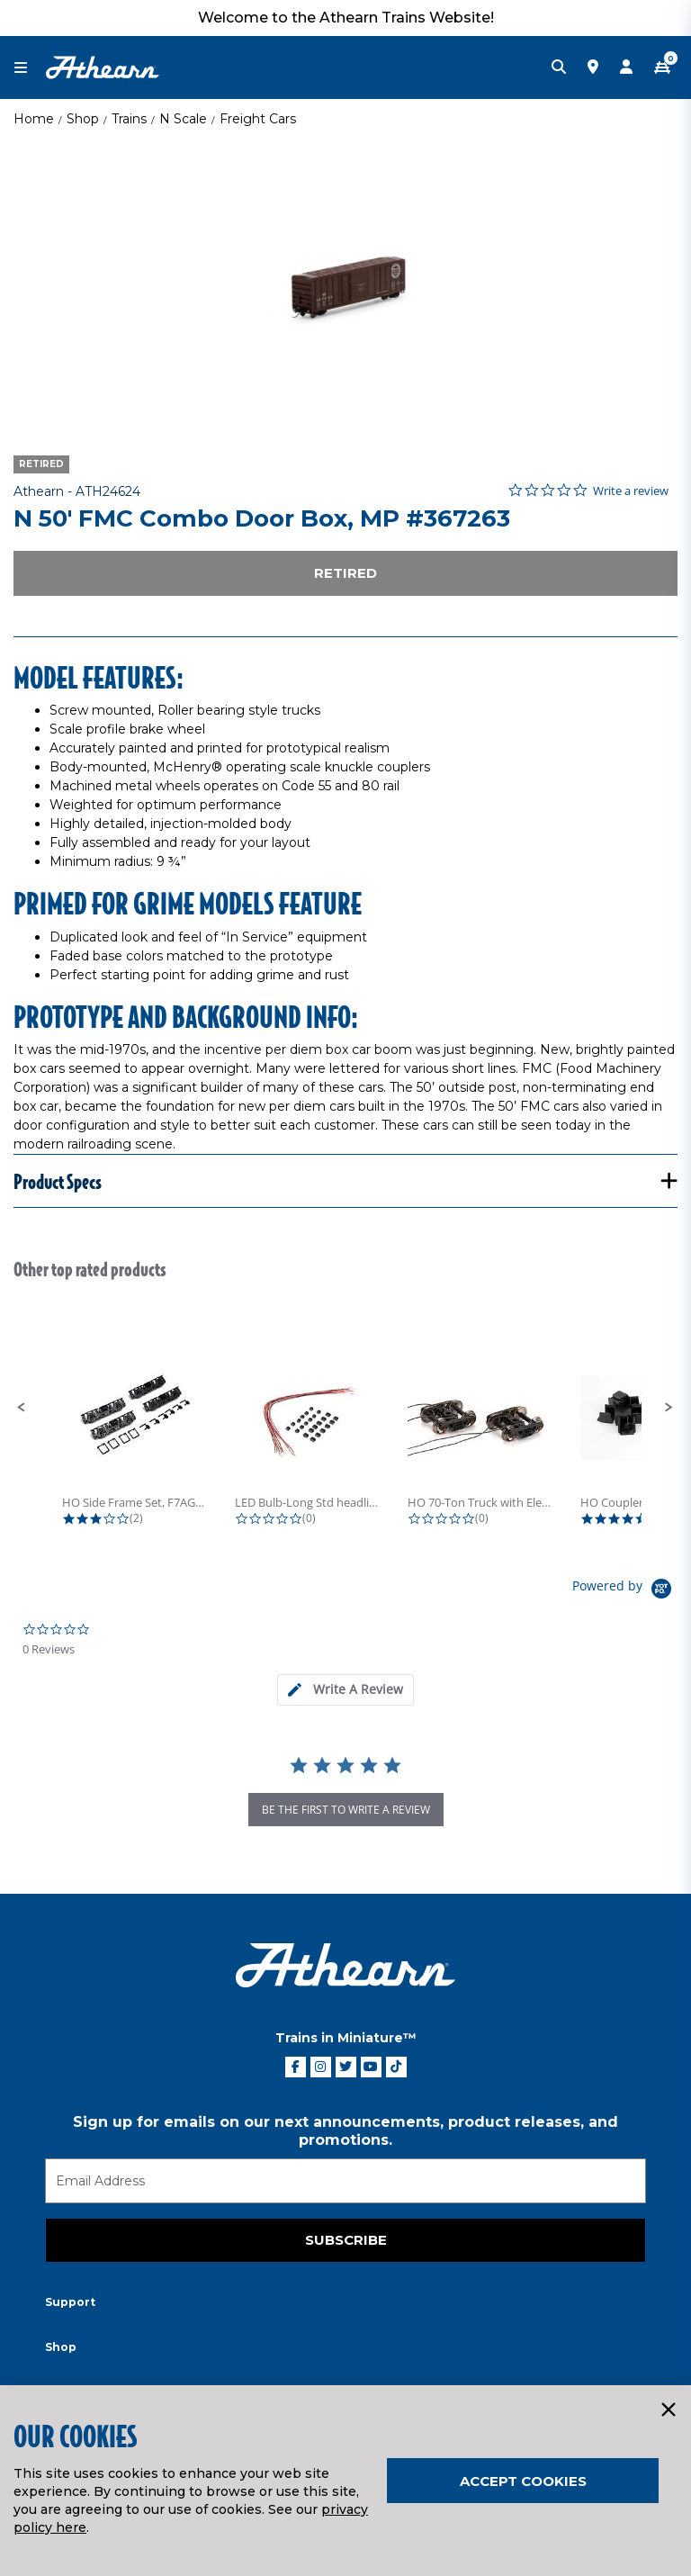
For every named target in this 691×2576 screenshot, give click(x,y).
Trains (129, 119)
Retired (345, 572)
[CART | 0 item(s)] (662, 67)
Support (70, 2302)
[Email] (345, 2180)
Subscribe (346, 2239)
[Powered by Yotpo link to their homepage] (625, 1590)
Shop (83, 119)
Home (33, 119)
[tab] (345, 1690)
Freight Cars (258, 119)
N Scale (183, 119)
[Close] (668, 2410)
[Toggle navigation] (29, 68)
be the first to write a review (346, 1809)
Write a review (631, 491)
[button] (21, 1408)
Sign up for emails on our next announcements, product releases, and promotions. (345, 2130)
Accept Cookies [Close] (523, 2481)
